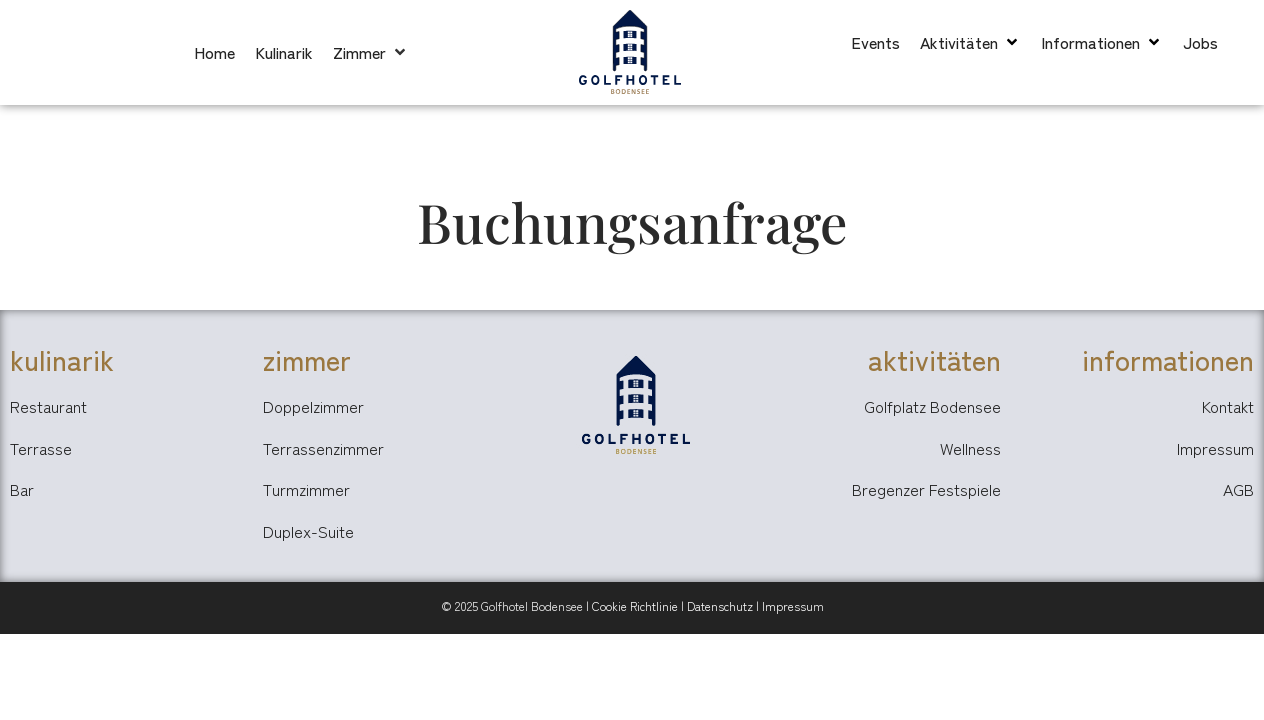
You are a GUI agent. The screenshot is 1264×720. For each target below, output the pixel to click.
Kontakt (1228, 406)
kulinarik (62, 359)
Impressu (787, 605)
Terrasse (41, 448)
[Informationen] (1102, 42)
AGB (1238, 489)
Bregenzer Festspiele (926, 489)
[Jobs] (1200, 42)
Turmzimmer (306, 489)
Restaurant (48, 406)
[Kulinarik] (284, 52)
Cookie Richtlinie (635, 605)
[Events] (875, 42)
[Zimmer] (371, 52)
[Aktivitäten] (970, 42)
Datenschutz (720, 605)
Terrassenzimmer (323, 448)
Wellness (970, 448)
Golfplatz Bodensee (932, 406)
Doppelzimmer (313, 406)
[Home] (214, 52)
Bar (22, 489)
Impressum (1215, 448)
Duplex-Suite (308, 531)
